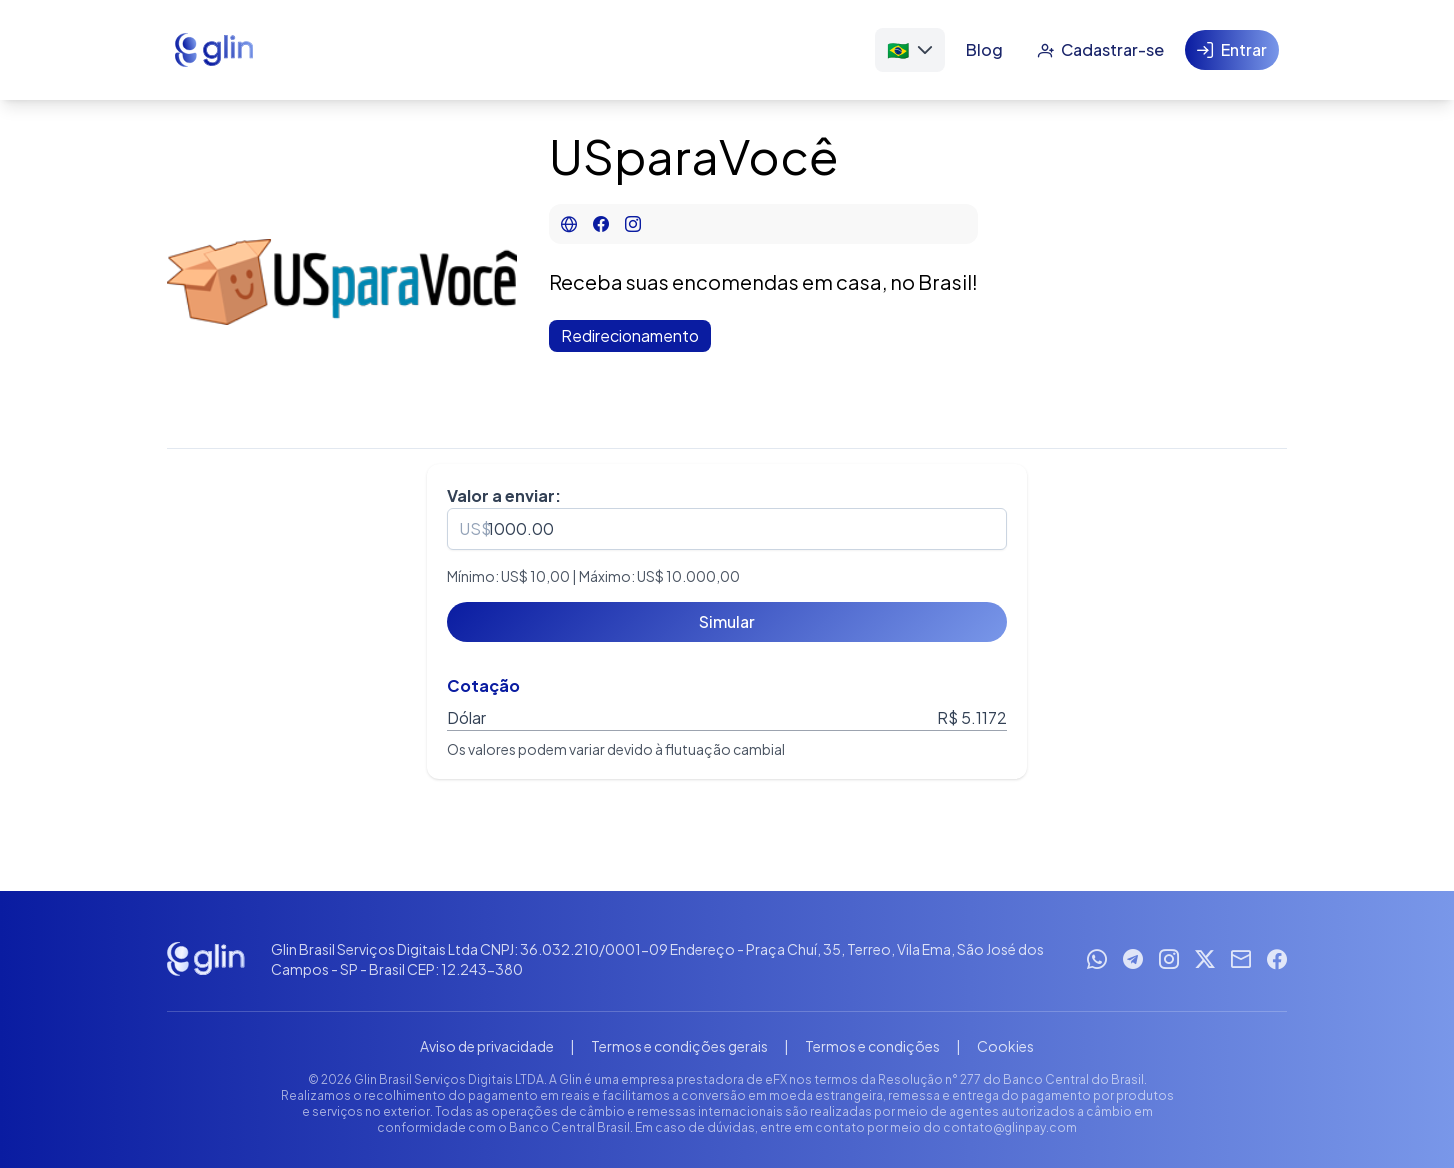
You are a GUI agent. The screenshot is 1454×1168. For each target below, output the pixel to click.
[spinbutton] (727, 529)
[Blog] (984, 50)
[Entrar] (1232, 50)
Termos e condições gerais (679, 1046)
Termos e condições (872, 1046)
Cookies (1005, 1046)
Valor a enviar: (504, 495)
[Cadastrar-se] (1100, 50)
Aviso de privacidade (487, 1046)
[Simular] (727, 622)
